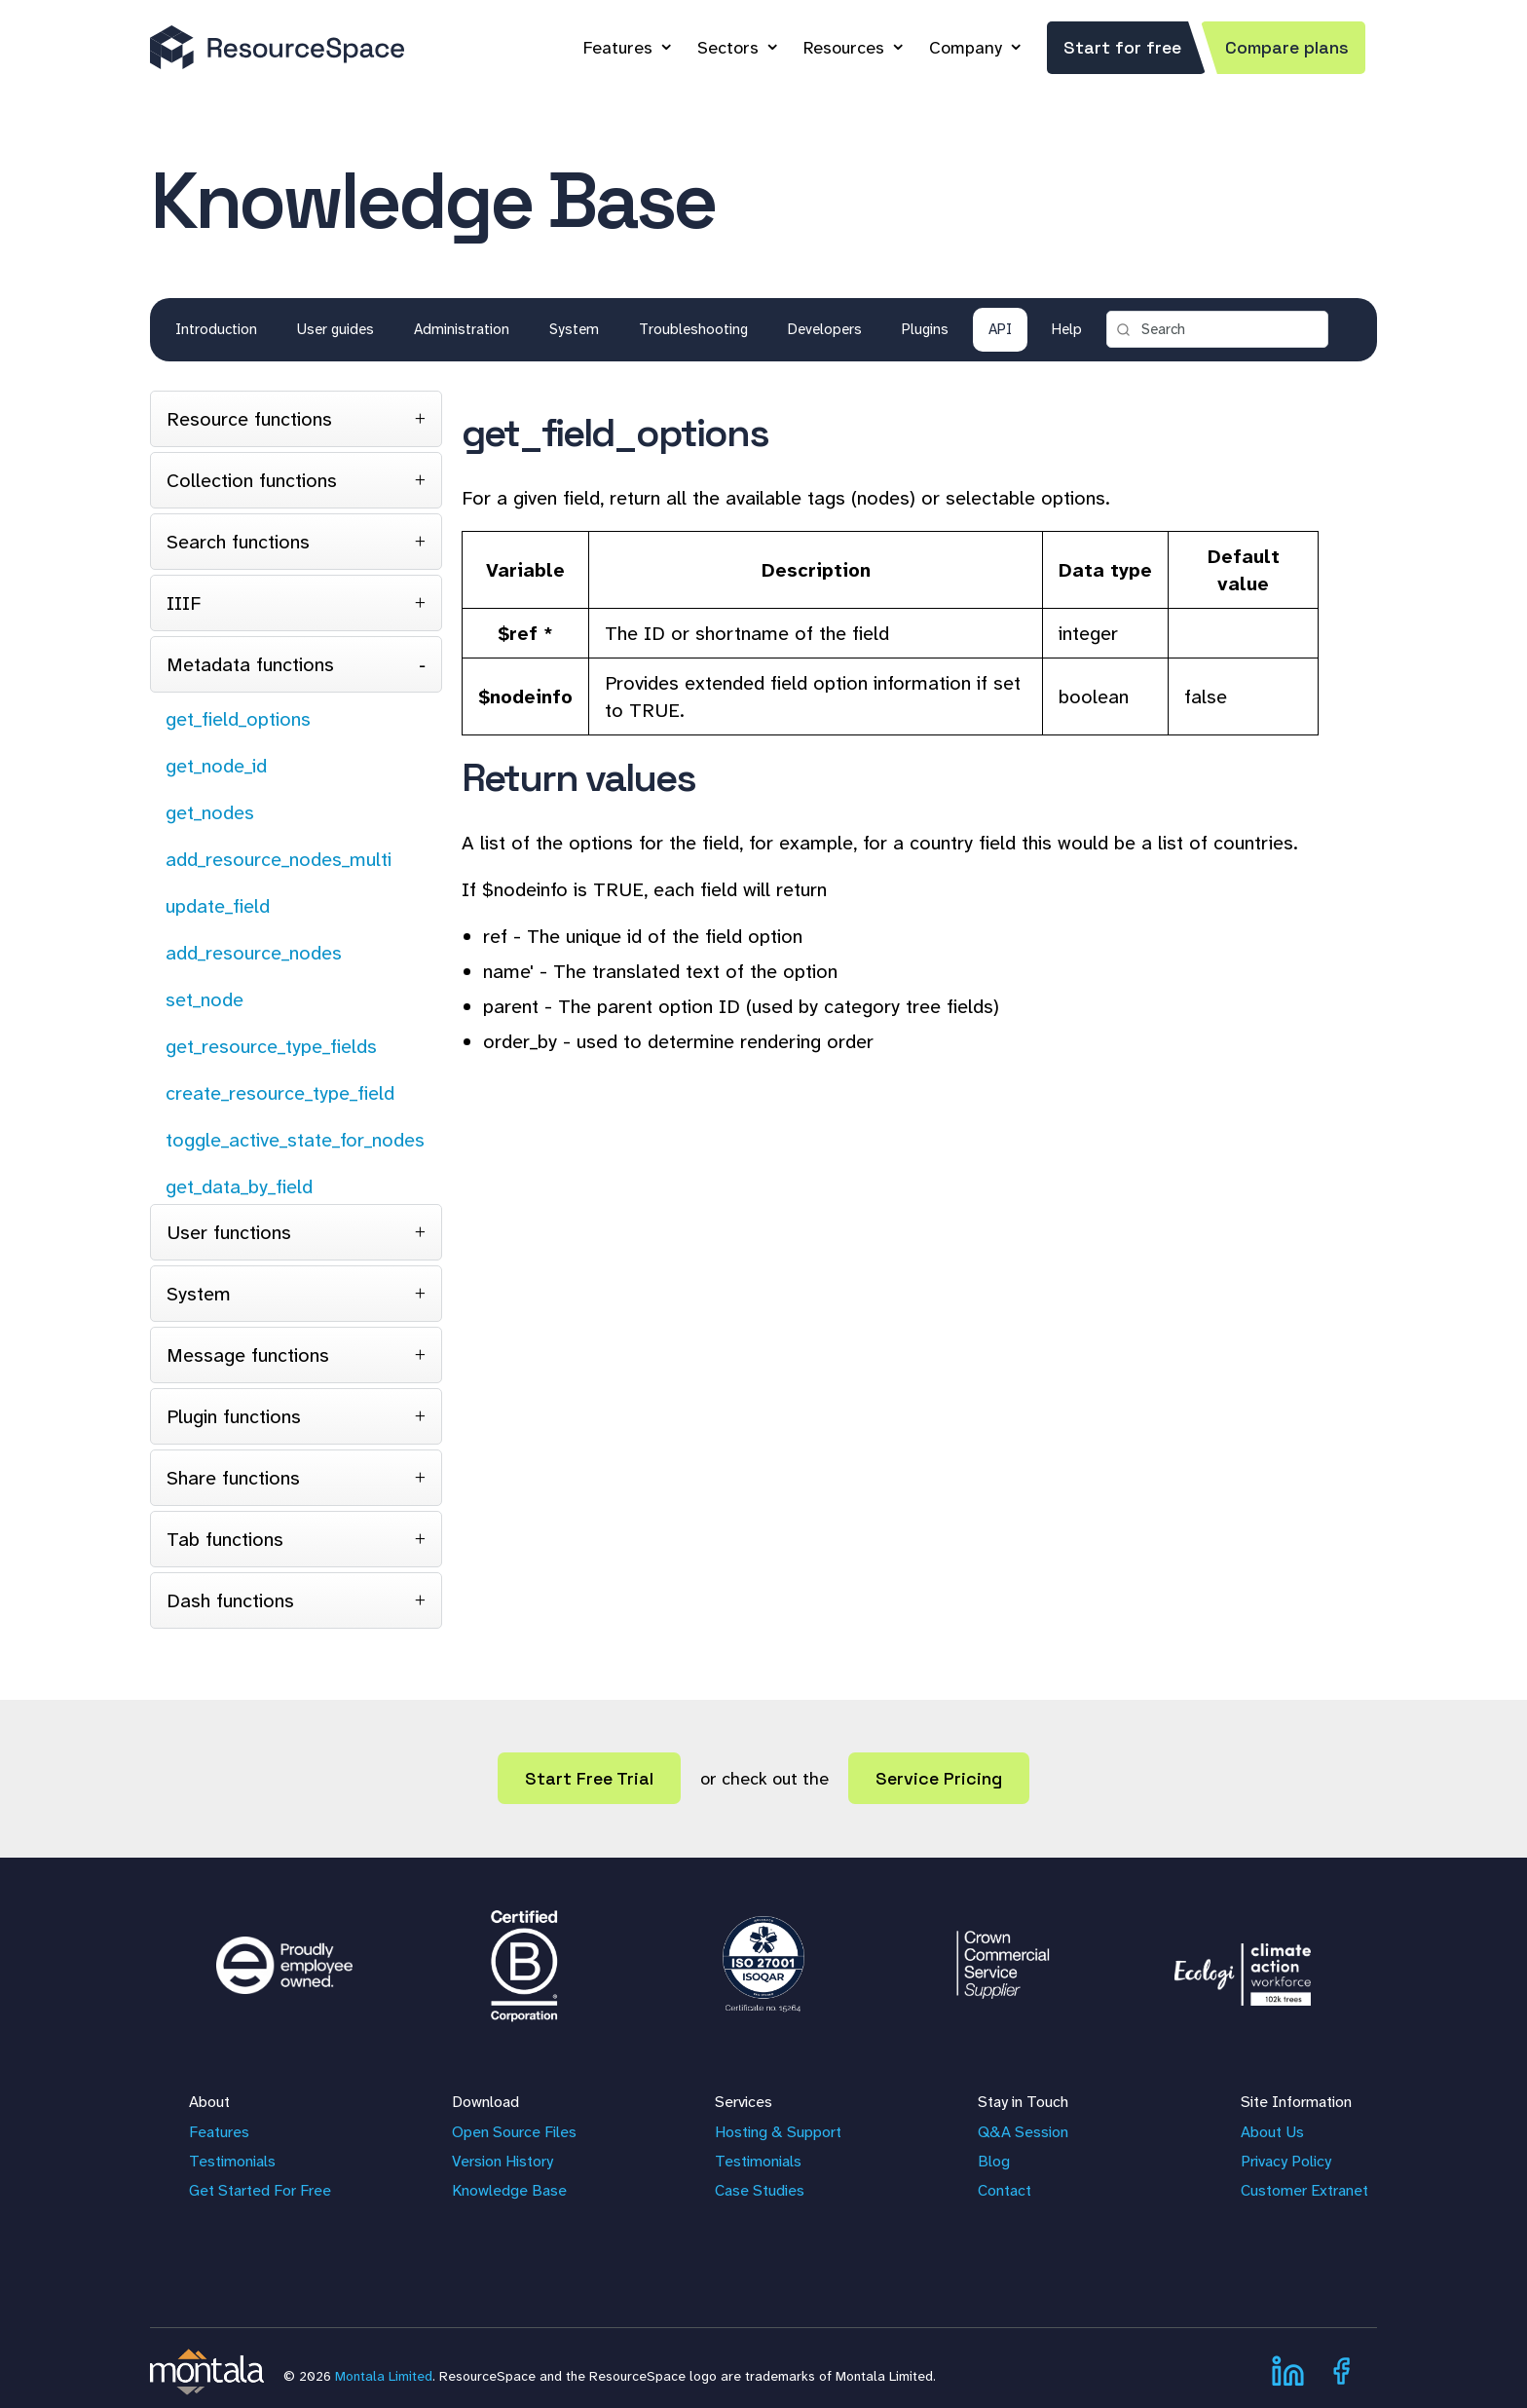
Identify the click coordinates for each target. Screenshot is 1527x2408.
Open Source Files (514, 2132)
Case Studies (759, 2190)
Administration (461, 329)
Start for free (1122, 47)
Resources (843, 47)
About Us (1272, 2132)
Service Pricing (938, 1778)
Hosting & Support (778, 2132)
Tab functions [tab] (225, 1539)
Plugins (925, 329)
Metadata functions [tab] (250, 664)
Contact (1004, 2190)
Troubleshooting (693, 329)
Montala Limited (383, 2376)
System (574, 329)
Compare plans (1287, 47)
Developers (825, 329)
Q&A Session (1023, 2132)
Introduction (216, 329)
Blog (994, 2161)
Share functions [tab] (233, 1477)
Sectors (728, 47)
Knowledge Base (509, 2190)
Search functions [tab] (238, 541)
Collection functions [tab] (252, 480)
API (1000, 329)
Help (1067, 329)
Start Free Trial (589, 1778)
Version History (502, 2161)
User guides (335, 329)
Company (965, 47)
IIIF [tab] (184, 603)
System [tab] (199, 1293)
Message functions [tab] (248, 1355)
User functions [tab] (229, 1232)
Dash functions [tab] (230, 1600)
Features (617, 47)
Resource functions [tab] (249, 419)
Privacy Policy (1286, 2161)
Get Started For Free (260, 2190)
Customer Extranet (1304, 2190)
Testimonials (232, 2161)
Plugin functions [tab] (234, 1416)
